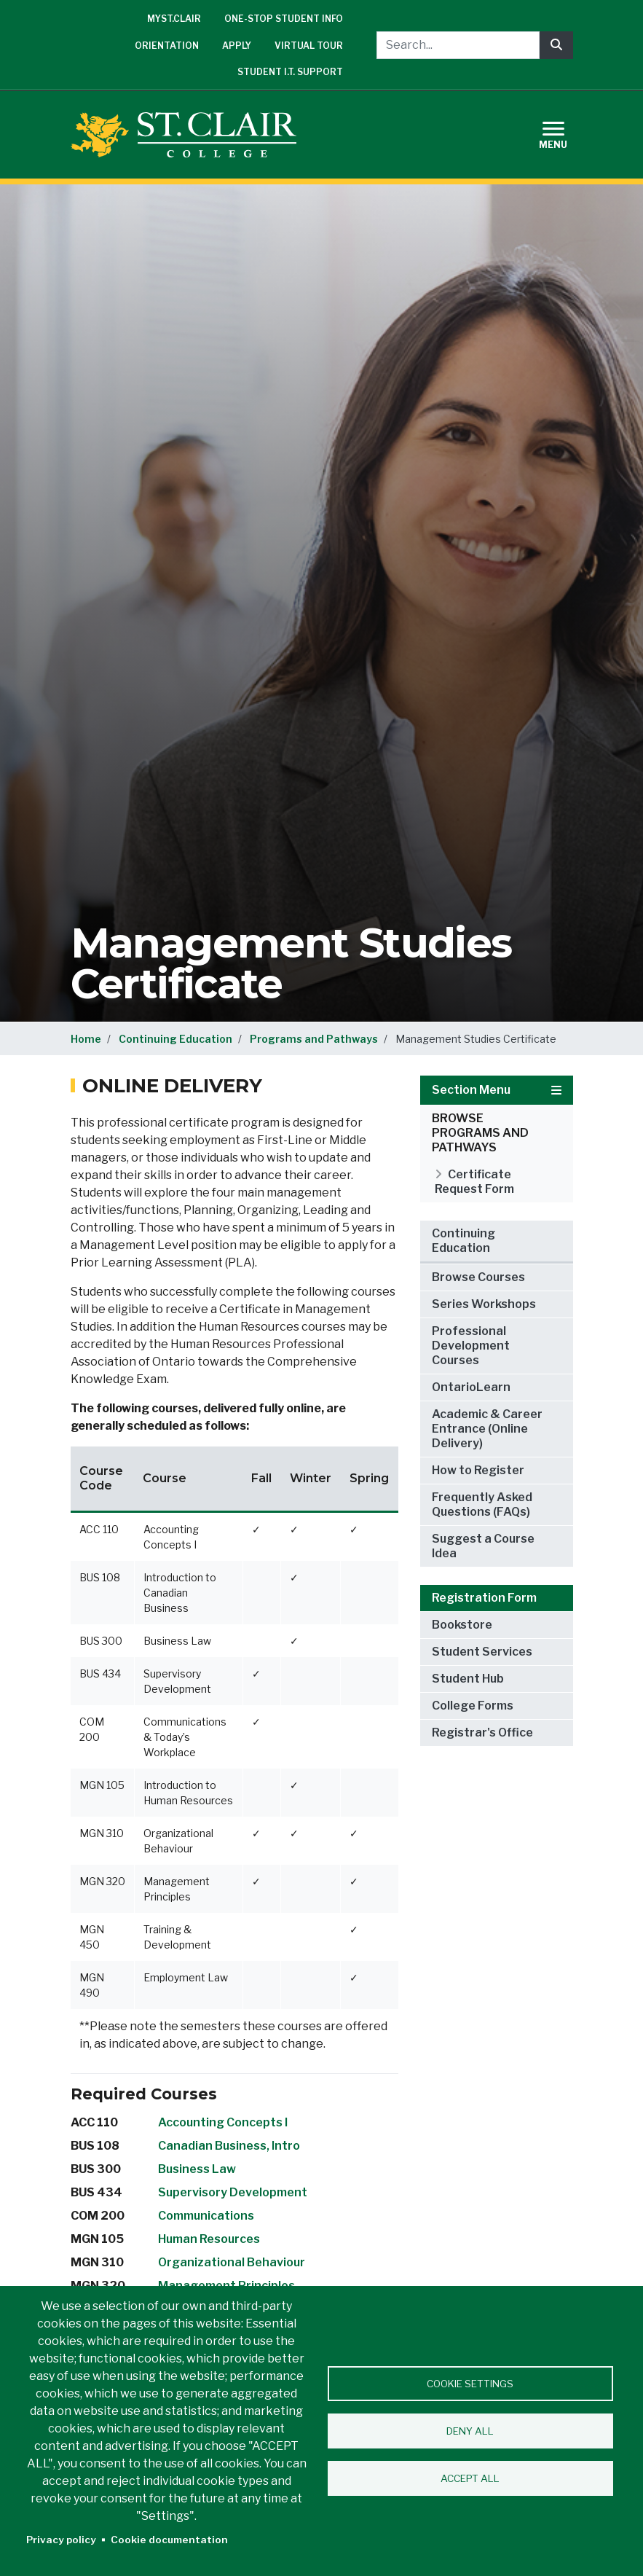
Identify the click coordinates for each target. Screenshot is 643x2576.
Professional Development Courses (471, 1345)
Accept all (470, 2478)
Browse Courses (478, 1277)
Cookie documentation (169, 2539)
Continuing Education (175, 1039)
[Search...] (458, 45)
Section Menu (496, 1090)
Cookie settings (470, 2383)
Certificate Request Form (474, 1181)
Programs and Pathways (314, 1039)
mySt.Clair (174, 18)
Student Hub (468, 1679)
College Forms (472, 1705)
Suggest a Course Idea (483, 1546)
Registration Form (484, 1598)
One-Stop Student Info (283, 18)
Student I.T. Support (290, 71)
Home (86, 1039)
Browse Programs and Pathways (480, 1132)
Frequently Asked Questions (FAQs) (482, 1504)
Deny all (470, 2431)
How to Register (478, 1470)
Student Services (482, 1652)
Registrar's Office (482, 1732)
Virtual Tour (309, 45)
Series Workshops (484, 1304)
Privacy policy (61, 2539)
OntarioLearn (471, 1387)
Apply (236, 45)
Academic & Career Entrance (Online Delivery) (487, 1428)
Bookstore (462, 1625)
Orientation (167, 45)
